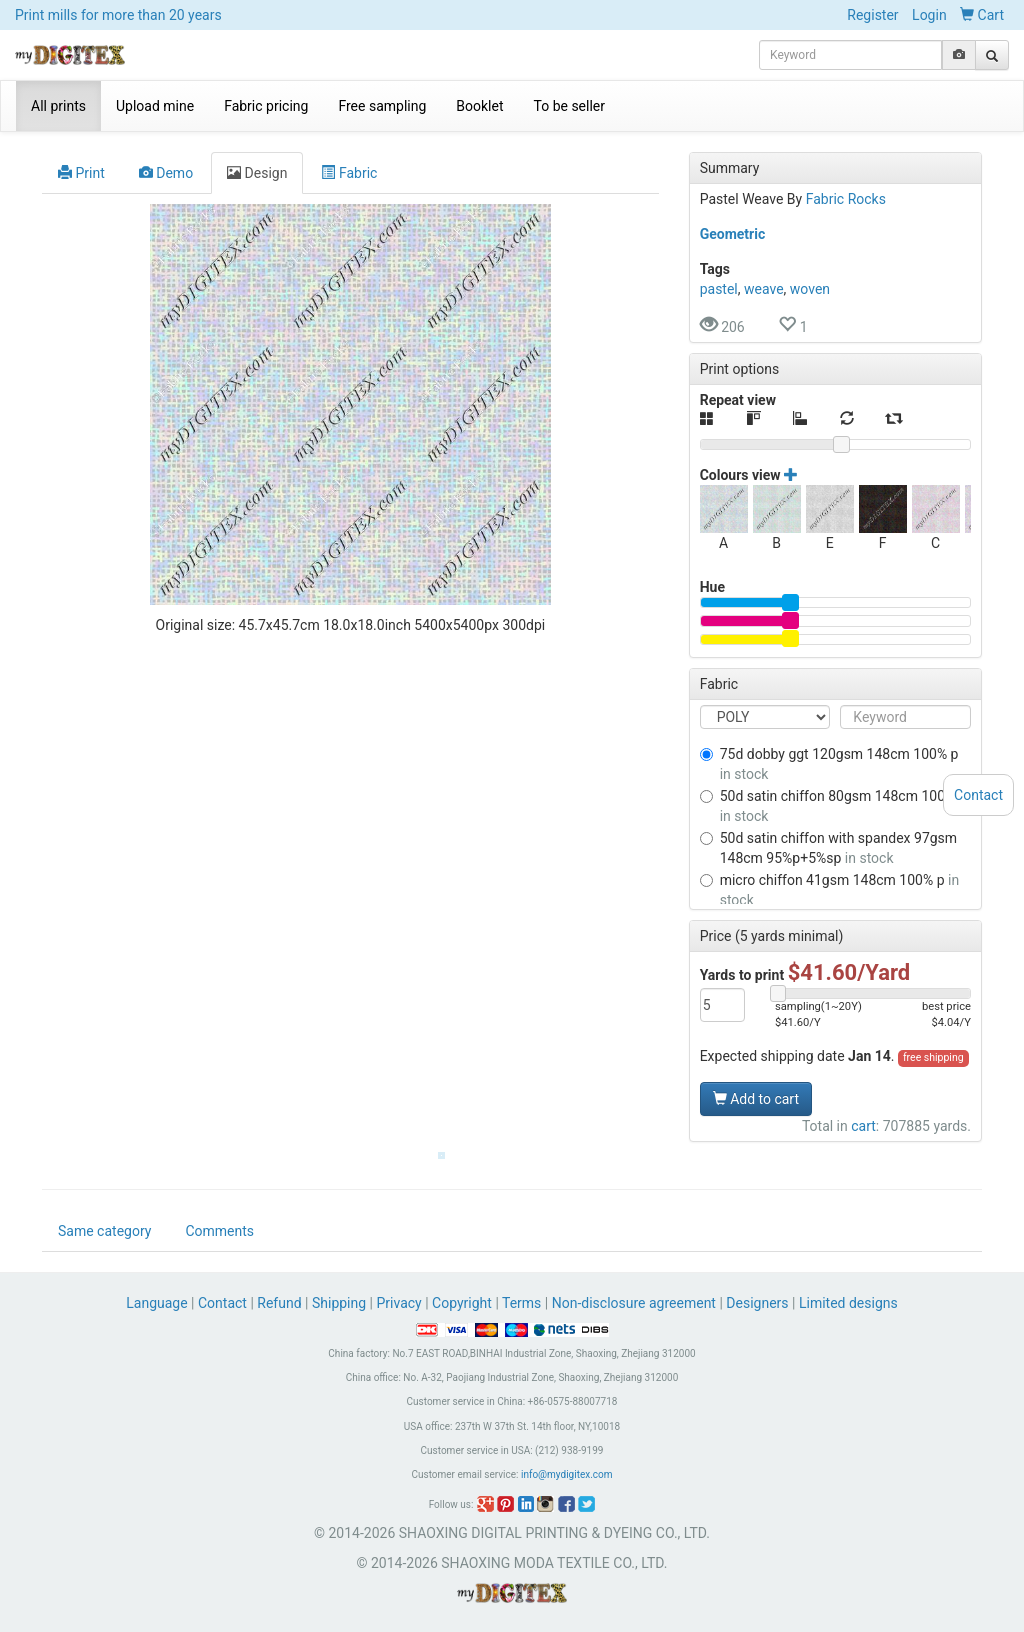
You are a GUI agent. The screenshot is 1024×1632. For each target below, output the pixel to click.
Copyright (462, 1303)
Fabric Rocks (846, 199)
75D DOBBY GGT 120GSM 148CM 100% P (829, 764)
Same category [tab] (104, 1231)
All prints (58, 106)
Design (257, 173)
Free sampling (382, 106)
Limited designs (848, 1303)
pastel (719, 289)
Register (872, 15)
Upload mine (155, 106)
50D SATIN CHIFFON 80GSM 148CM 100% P (833, 806)
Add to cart (756, 1099)
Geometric (733, 234)
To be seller (570, 106)
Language (158, 1303)
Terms (521, 1303)
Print (81, 173)
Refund (279, 1303)
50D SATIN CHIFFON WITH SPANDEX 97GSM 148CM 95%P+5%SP (828, 848)
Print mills (118, 15)
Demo (166, 173)
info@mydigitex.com (567, 1474)
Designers (757, 1303)
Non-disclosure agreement (634, 1303)
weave (764, 289)
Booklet (479, 106)
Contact (222, 1303)
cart (863, 1126)
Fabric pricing (266, 106)
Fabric (349, 173)
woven (810, 289)
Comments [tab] (219, 1231)
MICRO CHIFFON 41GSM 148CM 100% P (830, 890)
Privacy (398, 1303)
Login (929, 15)
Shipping (339, 1303)
